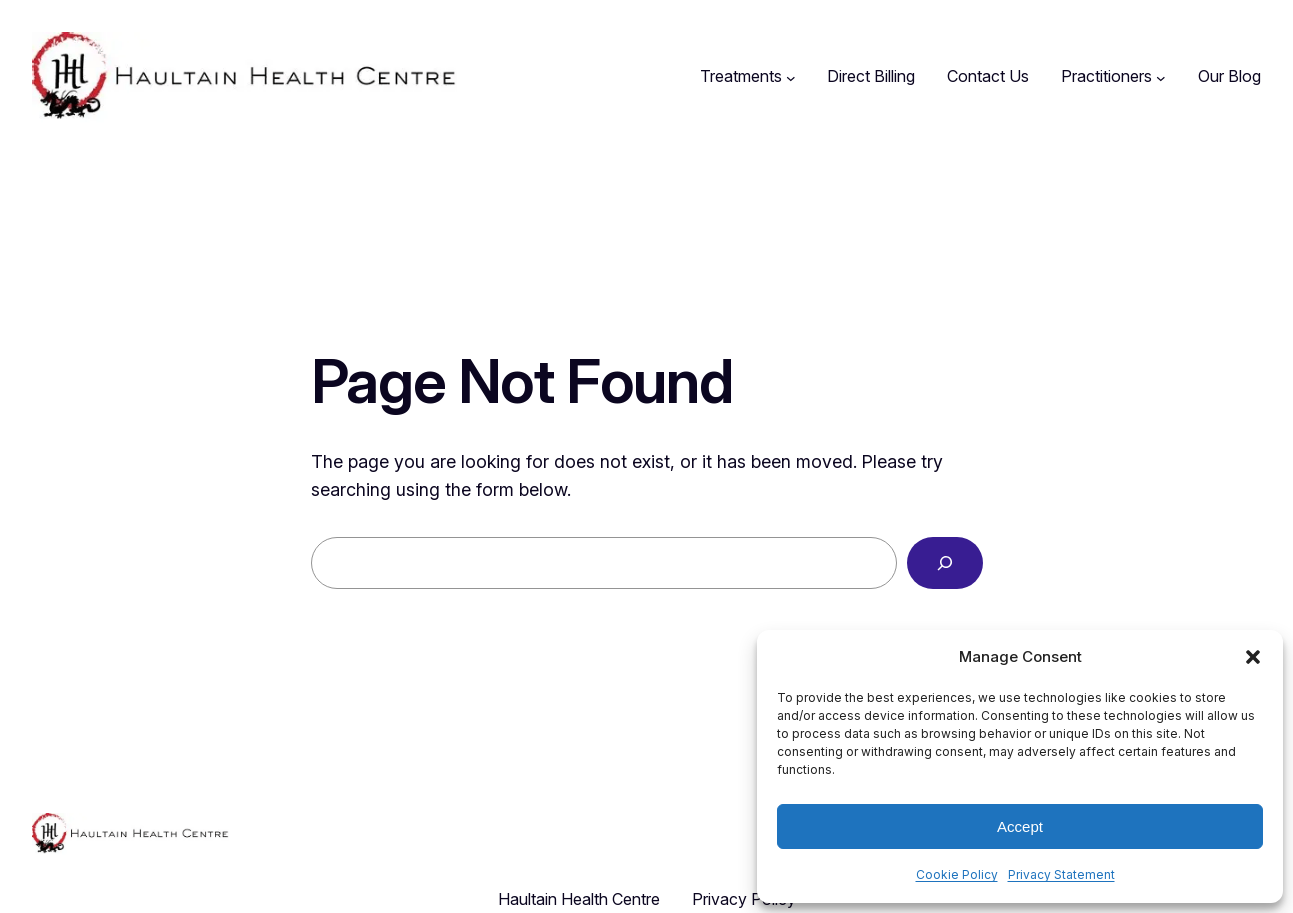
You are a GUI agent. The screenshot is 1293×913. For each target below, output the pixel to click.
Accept (1020, 826)
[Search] (945, 563)
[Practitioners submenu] (1161, 77)
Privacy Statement (1061, 874)
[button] (1253, 657)
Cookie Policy (957, 874)
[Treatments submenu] (791, 77)
